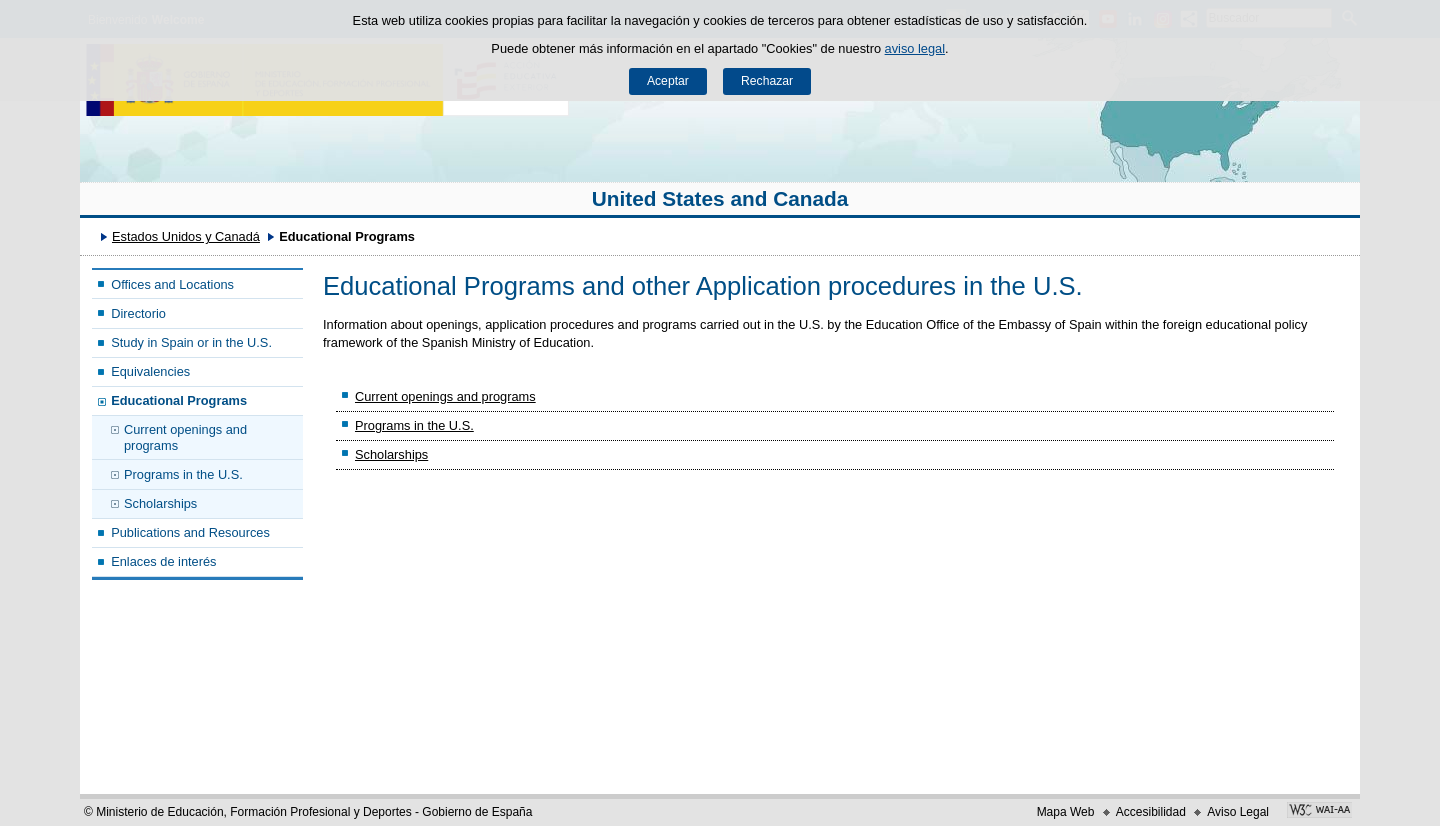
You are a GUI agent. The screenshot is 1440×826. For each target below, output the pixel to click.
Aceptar (668, 81)
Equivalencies (150, 371)
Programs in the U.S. (183, 474)
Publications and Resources (190, 532)
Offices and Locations (172, 284)
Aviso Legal (1238, 812)
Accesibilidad (1151, 812)
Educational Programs (179, 400)
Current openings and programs (185, 437)
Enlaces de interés (163, 561)
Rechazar (767, 81)
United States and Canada (720, 198)
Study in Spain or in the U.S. (191, 342)
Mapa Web (1066, 812)
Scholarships (160, 503)
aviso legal (915, 48)
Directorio (138, 313)
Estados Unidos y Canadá (186, 236)
